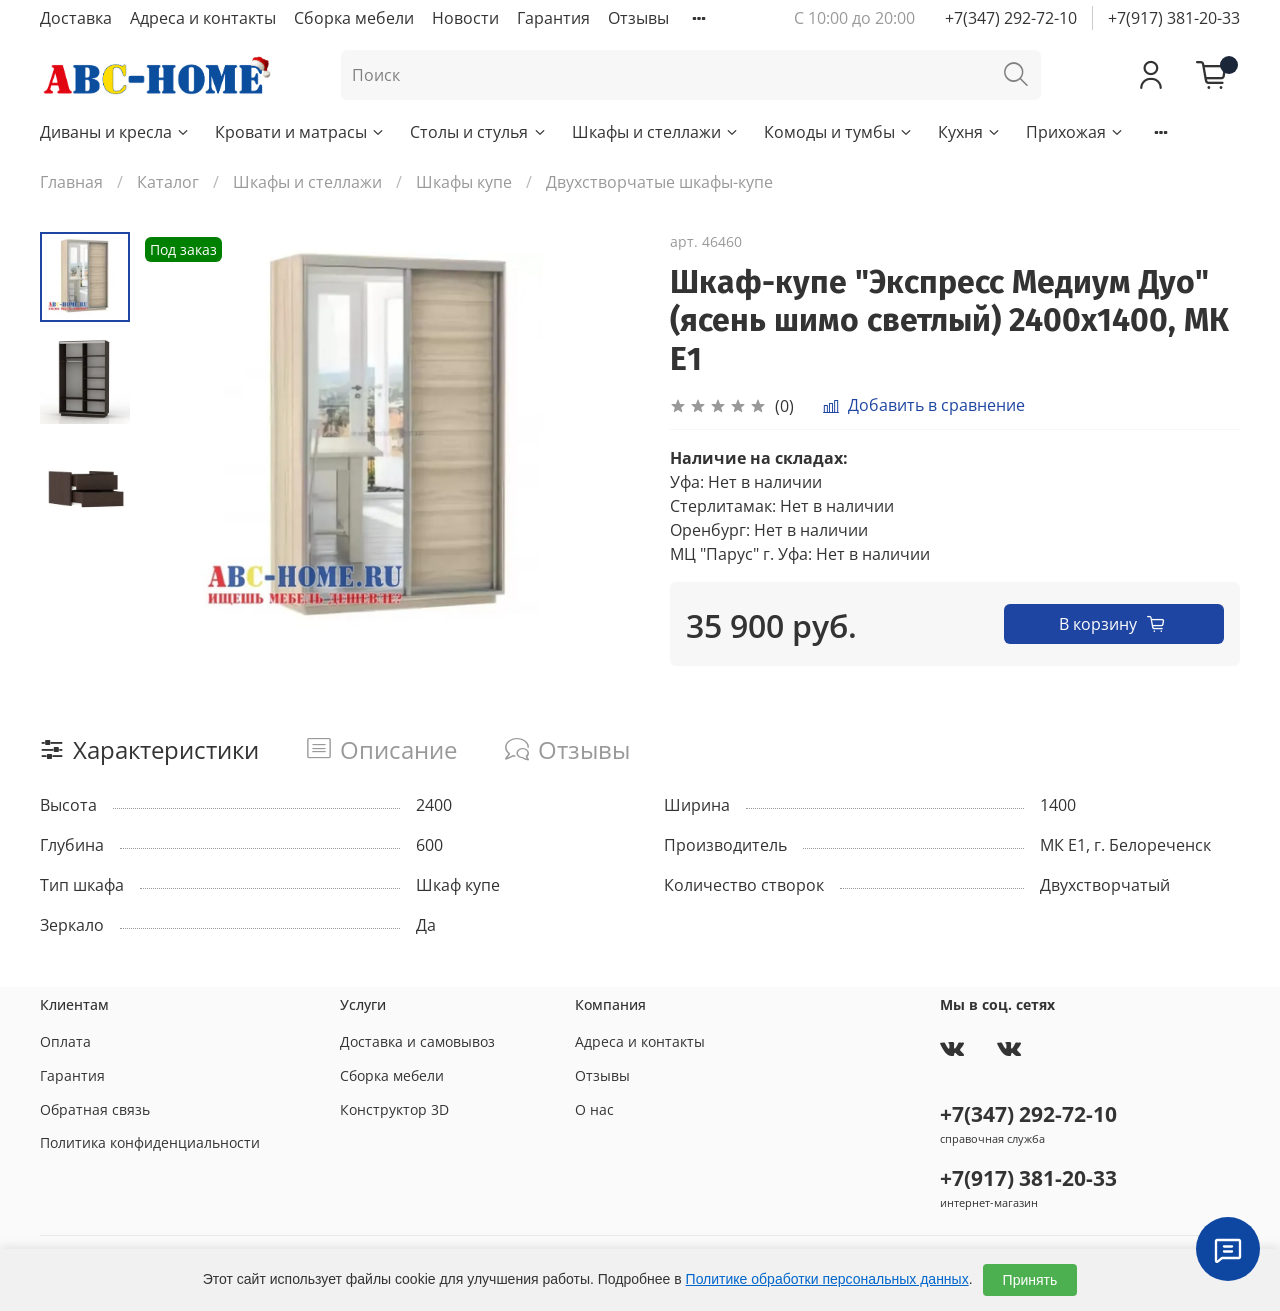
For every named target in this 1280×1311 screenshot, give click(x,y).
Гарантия (553, 18)
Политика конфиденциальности (150, 1142)
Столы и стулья (478, 132)
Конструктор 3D (394, 1109)
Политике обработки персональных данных (827, 1279)
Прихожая (1075, 132)
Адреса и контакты (203, 18)
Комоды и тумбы (839, 132)
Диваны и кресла (115, 132)
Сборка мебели (354, 18)
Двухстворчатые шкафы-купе (659, 182)
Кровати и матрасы (300, 132)
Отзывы (638, 18)
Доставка (76, 18)
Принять (1030, 1280)
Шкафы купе (464, 182)
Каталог (168, 182)
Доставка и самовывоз (417, 1041)
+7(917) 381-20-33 (1174, 18)
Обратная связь (95, 1109)
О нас (594, 1109)
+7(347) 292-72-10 (1011, 18)
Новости (465, 18)
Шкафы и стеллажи (656, 132)
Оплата (65, 1041)
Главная (71, 182)
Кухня (970, 132)
